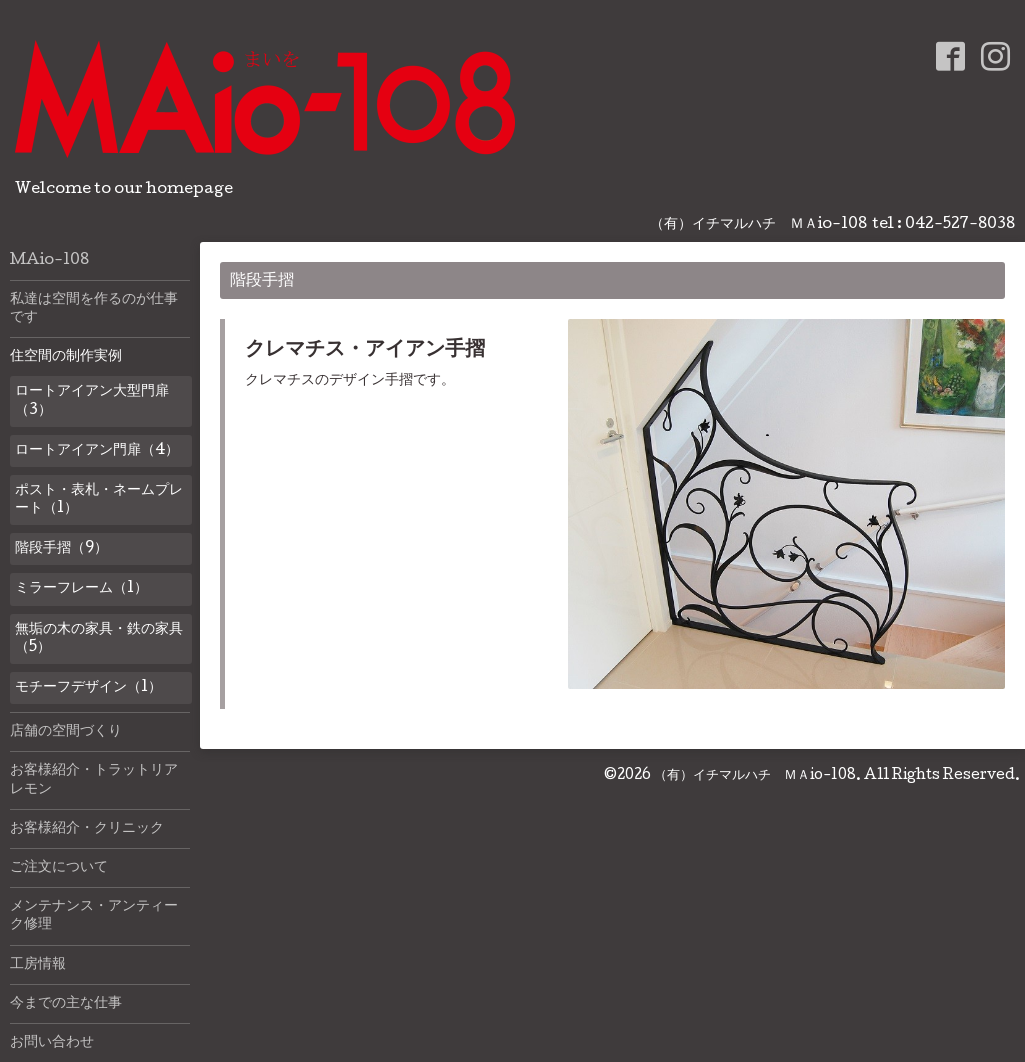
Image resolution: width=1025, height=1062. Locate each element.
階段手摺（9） (61, 549)
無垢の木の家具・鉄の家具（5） (99, 639)
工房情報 (38, 965)
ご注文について (59, 868)
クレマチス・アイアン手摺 (365, 351)
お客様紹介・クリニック (87, 829)
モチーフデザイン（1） (88, 688)
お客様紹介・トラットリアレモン (94, 780)
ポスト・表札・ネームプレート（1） (99, 500)
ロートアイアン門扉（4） (97, 451)
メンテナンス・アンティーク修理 (94, 916)
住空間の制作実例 (66, 357)
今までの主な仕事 (66, 1004)
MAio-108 (49, 261)
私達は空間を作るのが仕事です (94, 309)
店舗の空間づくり (66, 732)
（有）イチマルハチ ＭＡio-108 (755, 776)
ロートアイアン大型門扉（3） (92, 401)
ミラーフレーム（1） (81, 589)
